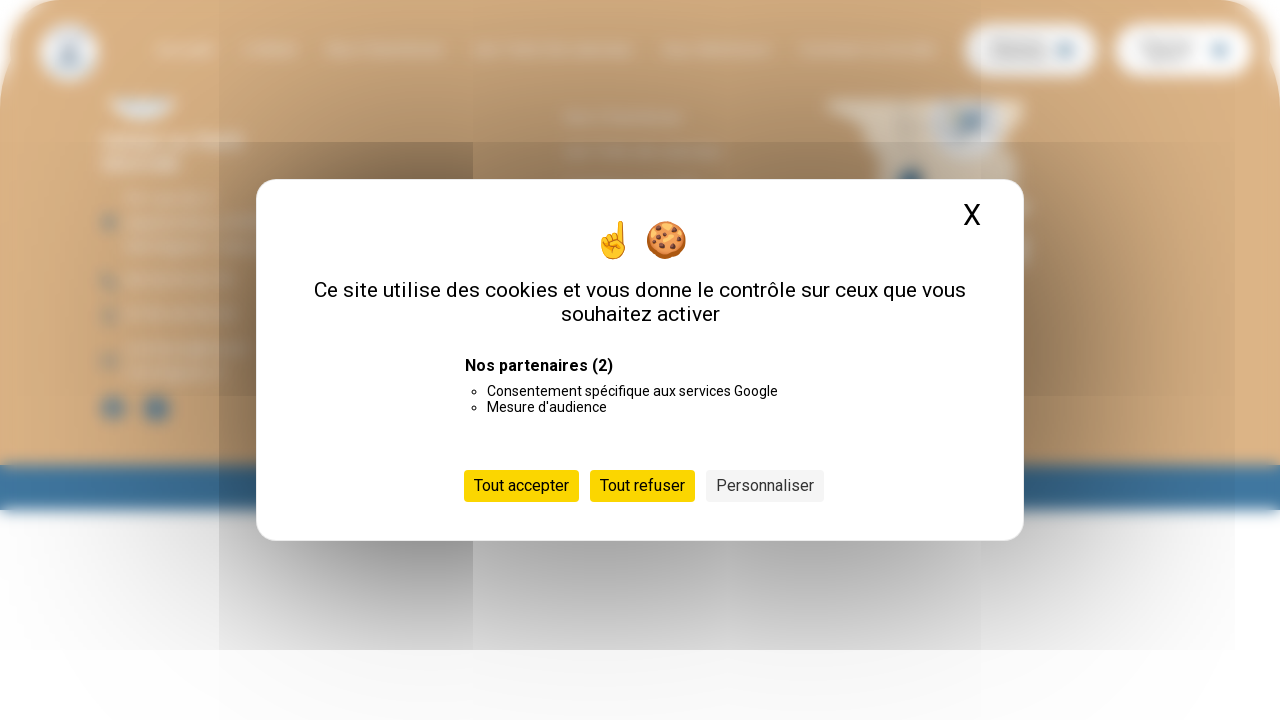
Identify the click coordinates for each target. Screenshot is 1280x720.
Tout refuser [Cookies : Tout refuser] (642, 485)
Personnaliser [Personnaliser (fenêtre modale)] (765, 485)
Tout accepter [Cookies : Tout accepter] (521, 485)
